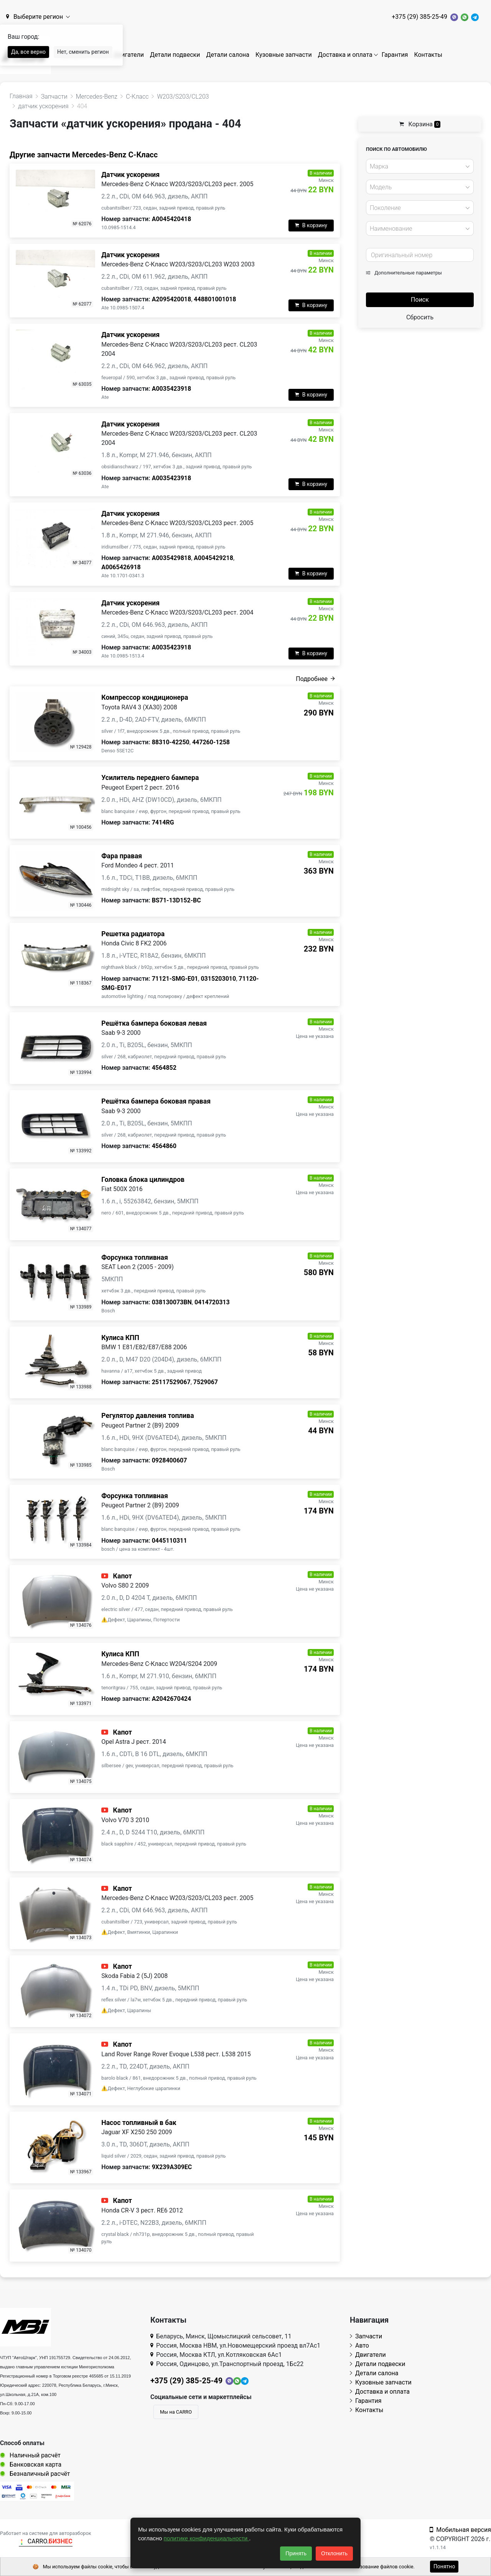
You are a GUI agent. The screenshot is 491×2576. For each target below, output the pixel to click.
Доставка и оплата (345, 54)
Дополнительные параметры (404, 273)
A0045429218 (213, 558)
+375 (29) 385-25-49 (419, 16)
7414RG (163, 822)
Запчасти (366, 2336)
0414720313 (212, 1302)
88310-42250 (170, 742)
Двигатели (128, 54)
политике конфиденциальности (206, 2538)
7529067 (205, 1382)
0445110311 (169, 1540)
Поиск (420, 299)
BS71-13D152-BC (176, 900)
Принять (295, 2553)
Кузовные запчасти (283, 54)
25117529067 (171, 1382)
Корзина (420, 124)
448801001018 (215, 299)
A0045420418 (171, 219)
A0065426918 (121, 567)
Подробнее (315, 678)
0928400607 (169, 1460)
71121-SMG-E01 (175, 978)
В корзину (311, 225)
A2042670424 (171, 1698)
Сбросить (419, 317)
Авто (359, 2345)
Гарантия (395, 54)
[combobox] (419, 166)
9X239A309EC (172, 2167)
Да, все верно (28, 52)
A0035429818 (171, 558)
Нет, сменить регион (83, 52)
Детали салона (227, 54)
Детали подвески (175, 54)
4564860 (164, 1146)
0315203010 (218, 978)
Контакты (428, 54)
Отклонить (334, 2553)
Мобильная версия (460, 2529)
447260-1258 (211, 742)
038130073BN (172, 1302)
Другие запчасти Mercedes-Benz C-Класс (84, 154)
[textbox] (418, 166)
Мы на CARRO (176, 2412)
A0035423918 (171, 388)
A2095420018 (171, 299)
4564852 (164, 1067)
